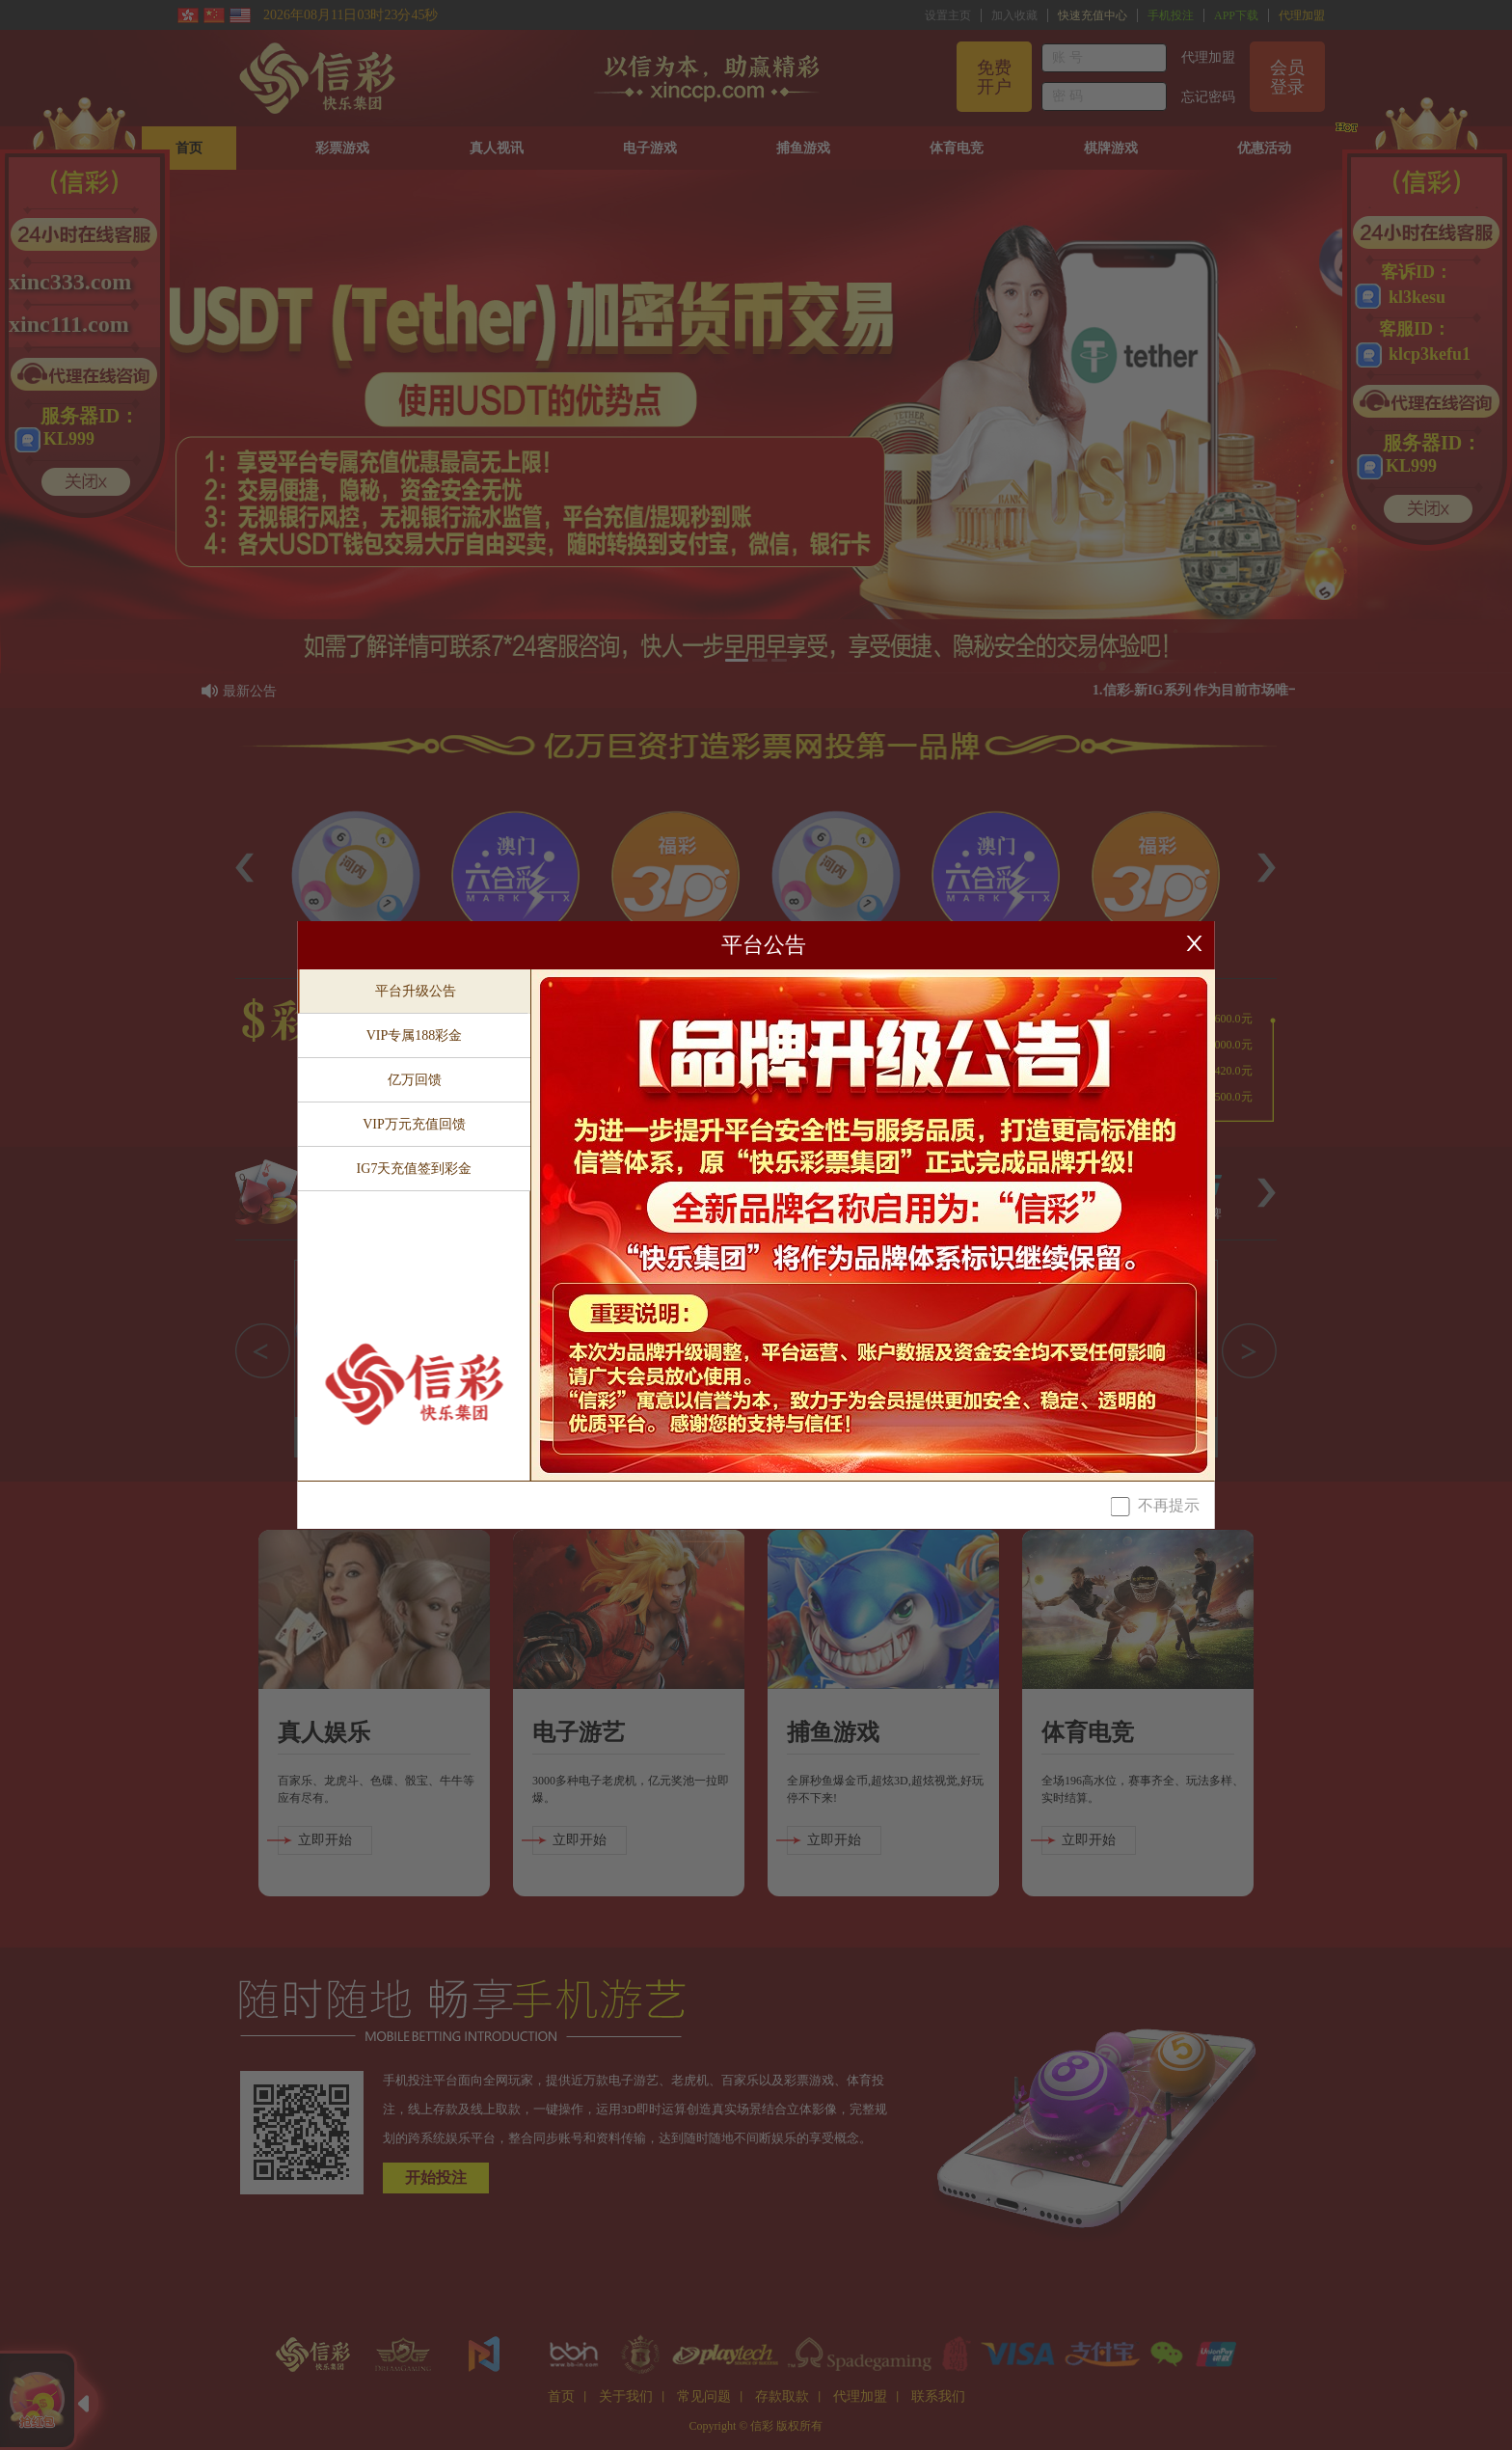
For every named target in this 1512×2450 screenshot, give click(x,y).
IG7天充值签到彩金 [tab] (414, 1168)
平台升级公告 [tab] (415, 991)
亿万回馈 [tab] (415, 1080)
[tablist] (414, 1225)
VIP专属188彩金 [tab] (414, 1035)
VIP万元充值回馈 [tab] (414, 1124)
